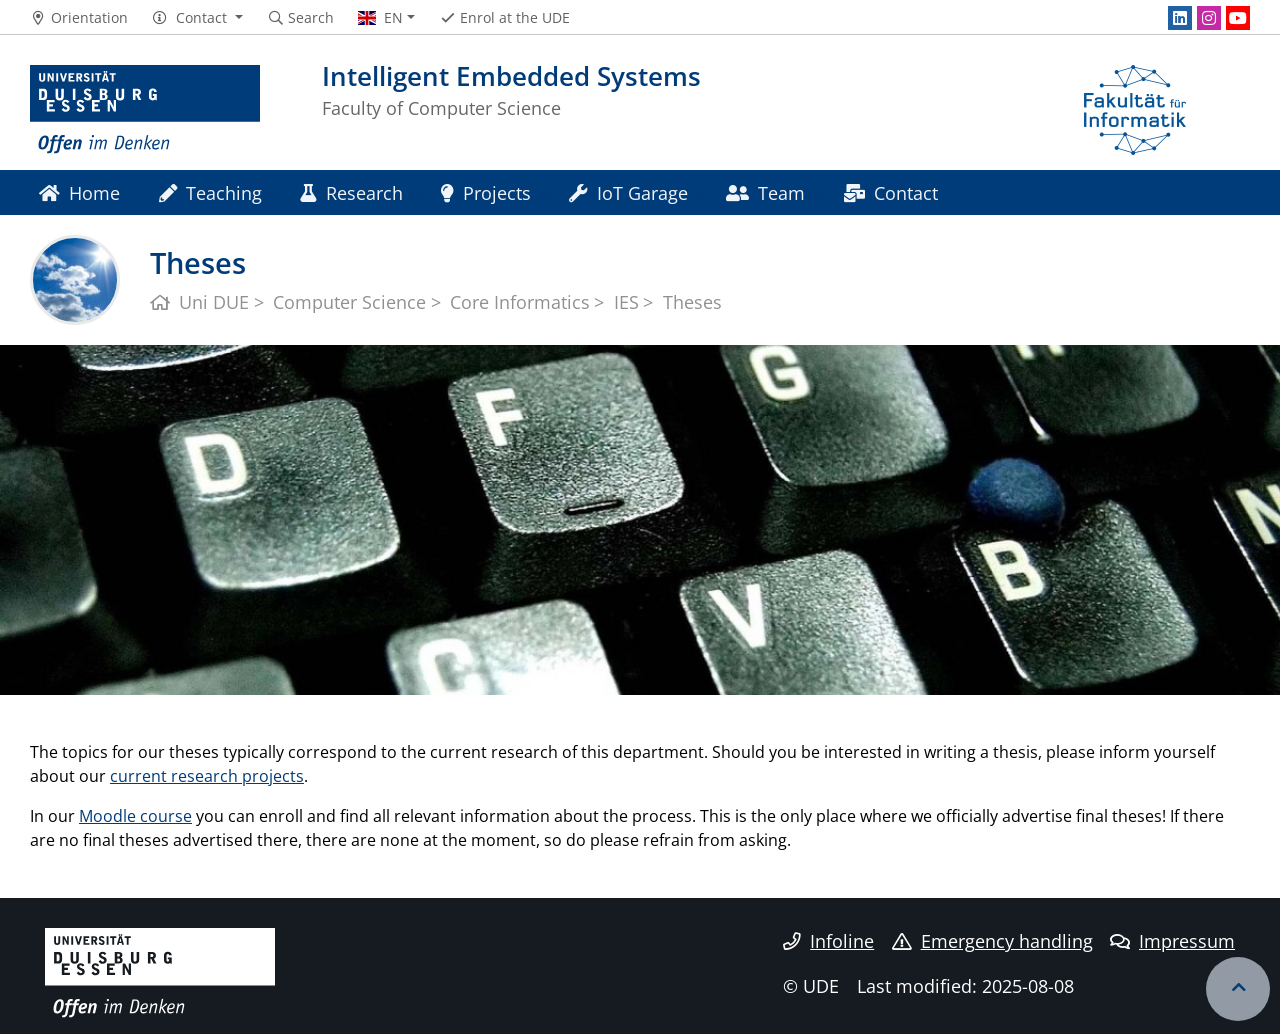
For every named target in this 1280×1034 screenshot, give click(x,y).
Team (765, 192)
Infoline (828, 941)
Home (79, 192)
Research (351, 192)
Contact (891, 192)
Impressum (1172, 941)
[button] (197, 18)
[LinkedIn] (1180, 18)
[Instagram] (1209, 18)
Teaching (210, 192)
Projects (486, 192)
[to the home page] (145, 110)
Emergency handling (992, 941)
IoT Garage (628, 192)
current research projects (207, 776)
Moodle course (135, 816)
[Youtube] (1238, 18)
